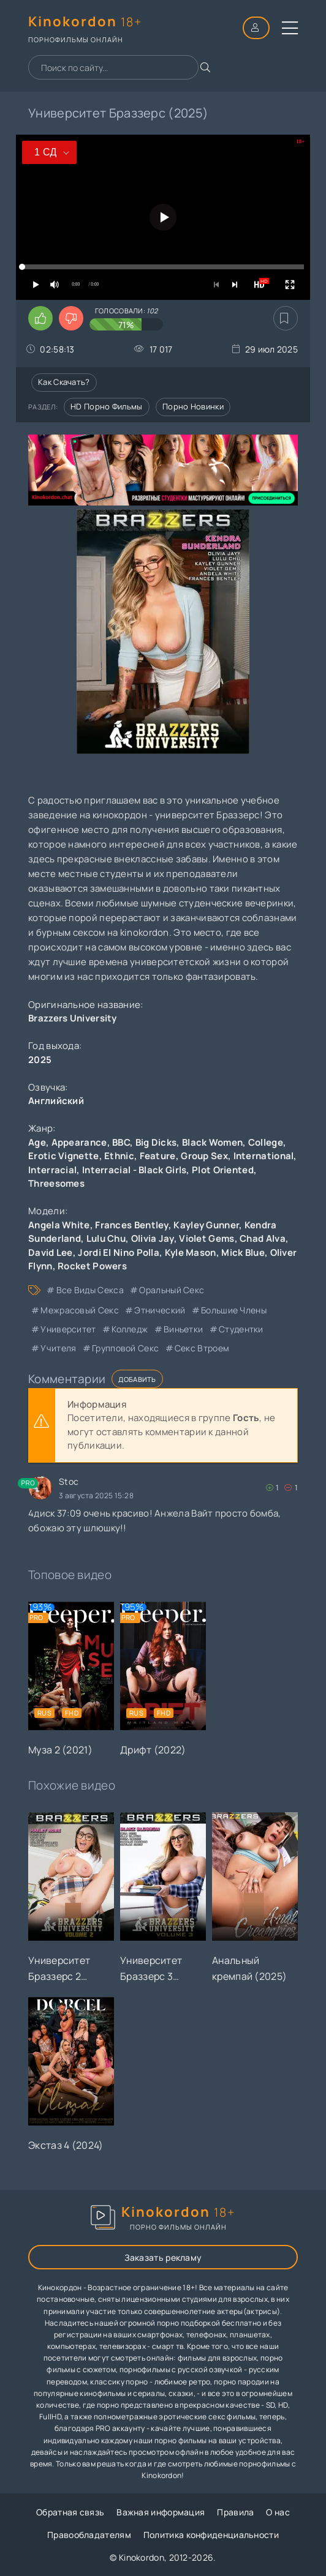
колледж (130, 1329)
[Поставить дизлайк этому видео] (71, 318)
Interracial (52, 1169)
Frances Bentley (132, 1225)
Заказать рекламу (163, 2257)
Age (37, 1142)
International (263, 1155)
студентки (241, 1329)
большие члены (234, 1310)
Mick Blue (243, 1252)
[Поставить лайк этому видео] (40, 318)
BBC (121, 1142)
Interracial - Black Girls (134, 1169)
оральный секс (171, 1290)
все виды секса (90, 1290)
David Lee (50, 1252)
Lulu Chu (106, 1238)
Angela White (59, 1225)
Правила (235, 2512)
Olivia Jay (152, 1238)
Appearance (79, 1142)
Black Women (212, 1142)
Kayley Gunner (206, 1225)
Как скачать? (64, 381)
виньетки (183, 1329)
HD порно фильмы (106, 406)
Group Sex (204, 1155)
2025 (39, 1059)
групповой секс (125, 1348)
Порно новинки (193, 406)
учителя (58, 1348)
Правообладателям (89, 2535)
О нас (278, 2512)
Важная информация (160, 2512)
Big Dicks (156, 1142)
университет (68, 1329)
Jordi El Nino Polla (118, 1252)
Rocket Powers (92, 1266)
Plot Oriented (223, 1169)
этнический (159, 1310)
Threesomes (56, 1183)
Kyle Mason (190, 1252)
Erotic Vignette (63, 1155)
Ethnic (119, 1155)
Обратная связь (70, 2512)
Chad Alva (263, 1238)
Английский (56, 1100)
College (265, 1142)
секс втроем (202, 1348)
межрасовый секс (79, 1310)
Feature (158, 1155)
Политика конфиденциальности (211, 2535)
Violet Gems (206, 1238)
